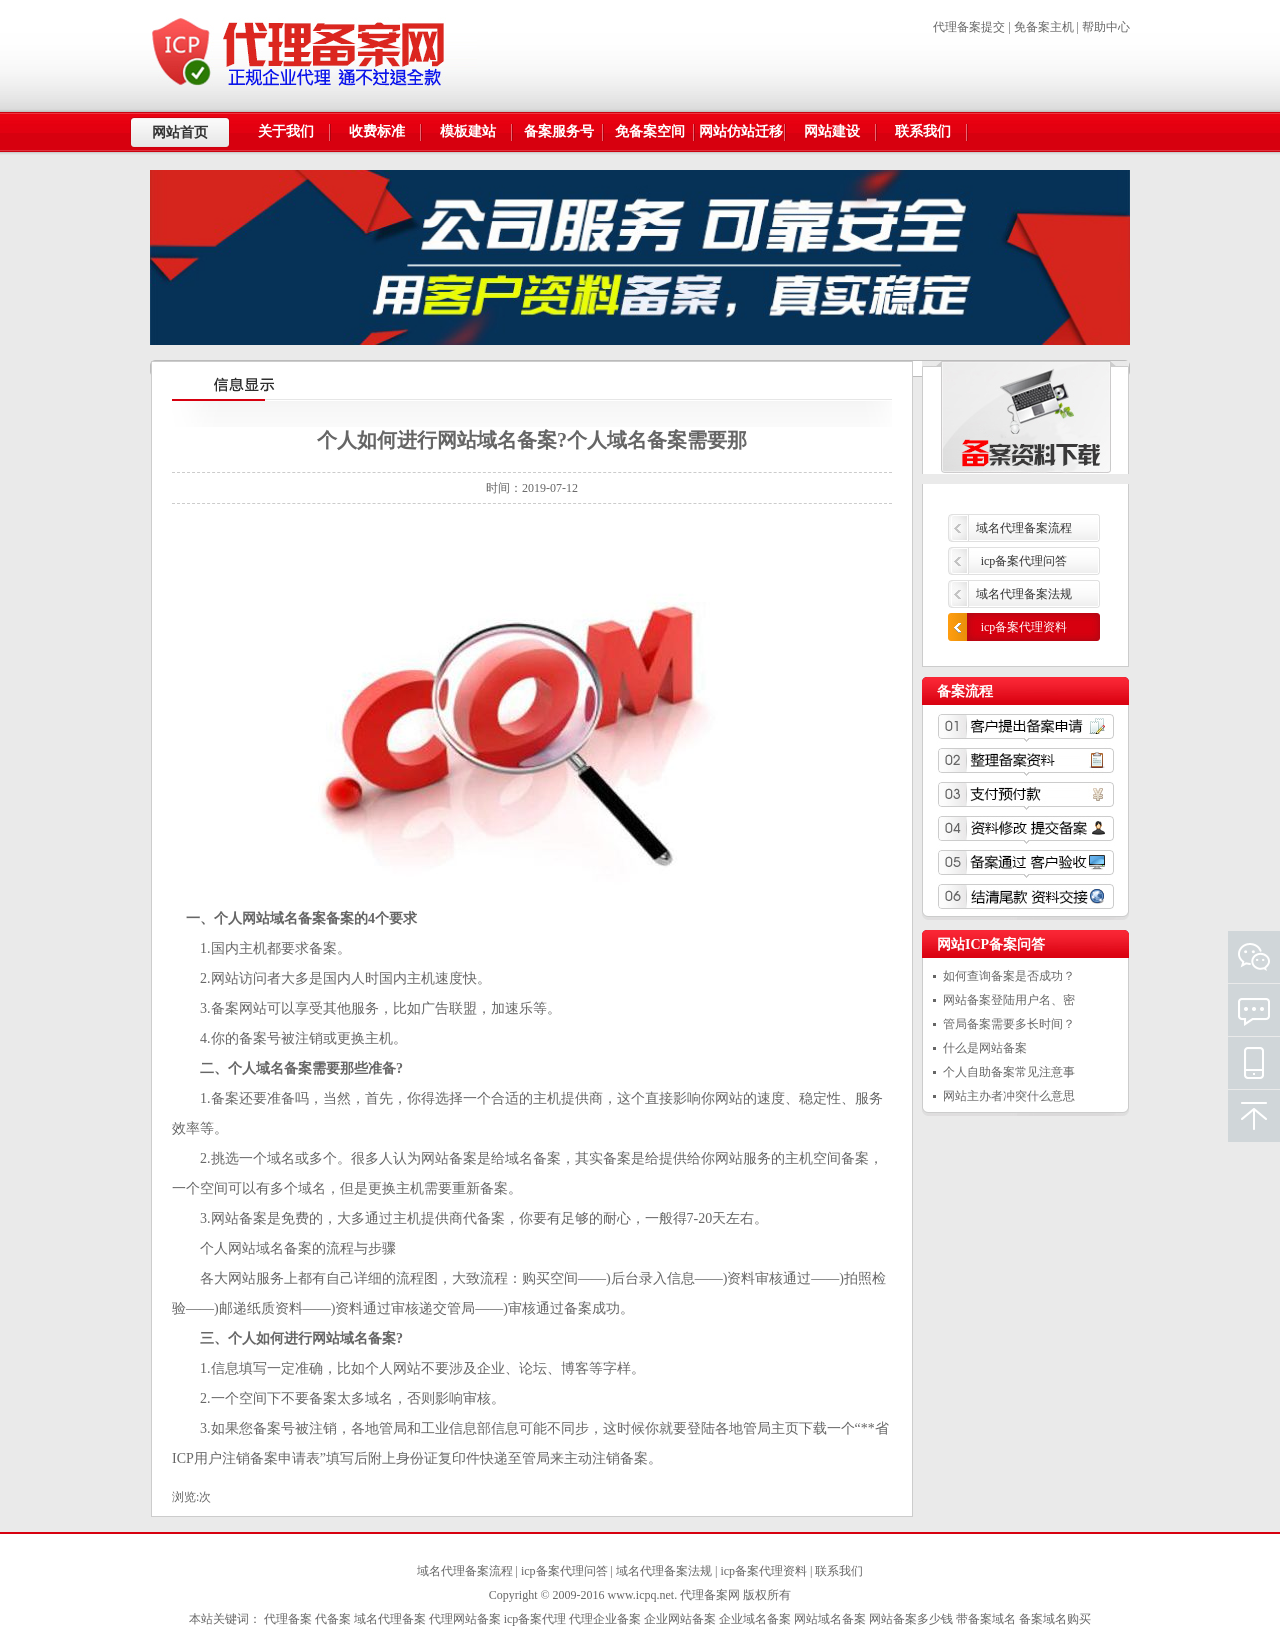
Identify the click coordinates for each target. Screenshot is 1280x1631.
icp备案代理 (535, 1619)
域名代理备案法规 (1024, 594)
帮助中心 (1106, 27)
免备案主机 (1044, 27)
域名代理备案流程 (1024, 528)
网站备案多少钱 (911, 1619)
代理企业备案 (605, 1619)
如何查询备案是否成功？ (1009, 976)
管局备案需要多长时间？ (1009, 1024)
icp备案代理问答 (1024, 561)
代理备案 (288, 1619)
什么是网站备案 (985, 1048)
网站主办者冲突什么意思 (1009, 1096)
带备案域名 (986, 1619)
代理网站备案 (465, 1619)
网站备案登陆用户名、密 (1009, 1000)
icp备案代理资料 (1024, 627)
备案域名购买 (1055, 1619)
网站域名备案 (830, 1619)
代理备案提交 (969, 27)
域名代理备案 (390, 1619)
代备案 (333, 1619)
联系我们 (839, 1571)
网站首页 (180, 132)
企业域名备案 (755, 1619)
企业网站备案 (680, 1619)
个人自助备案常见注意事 (1009, 1072)
